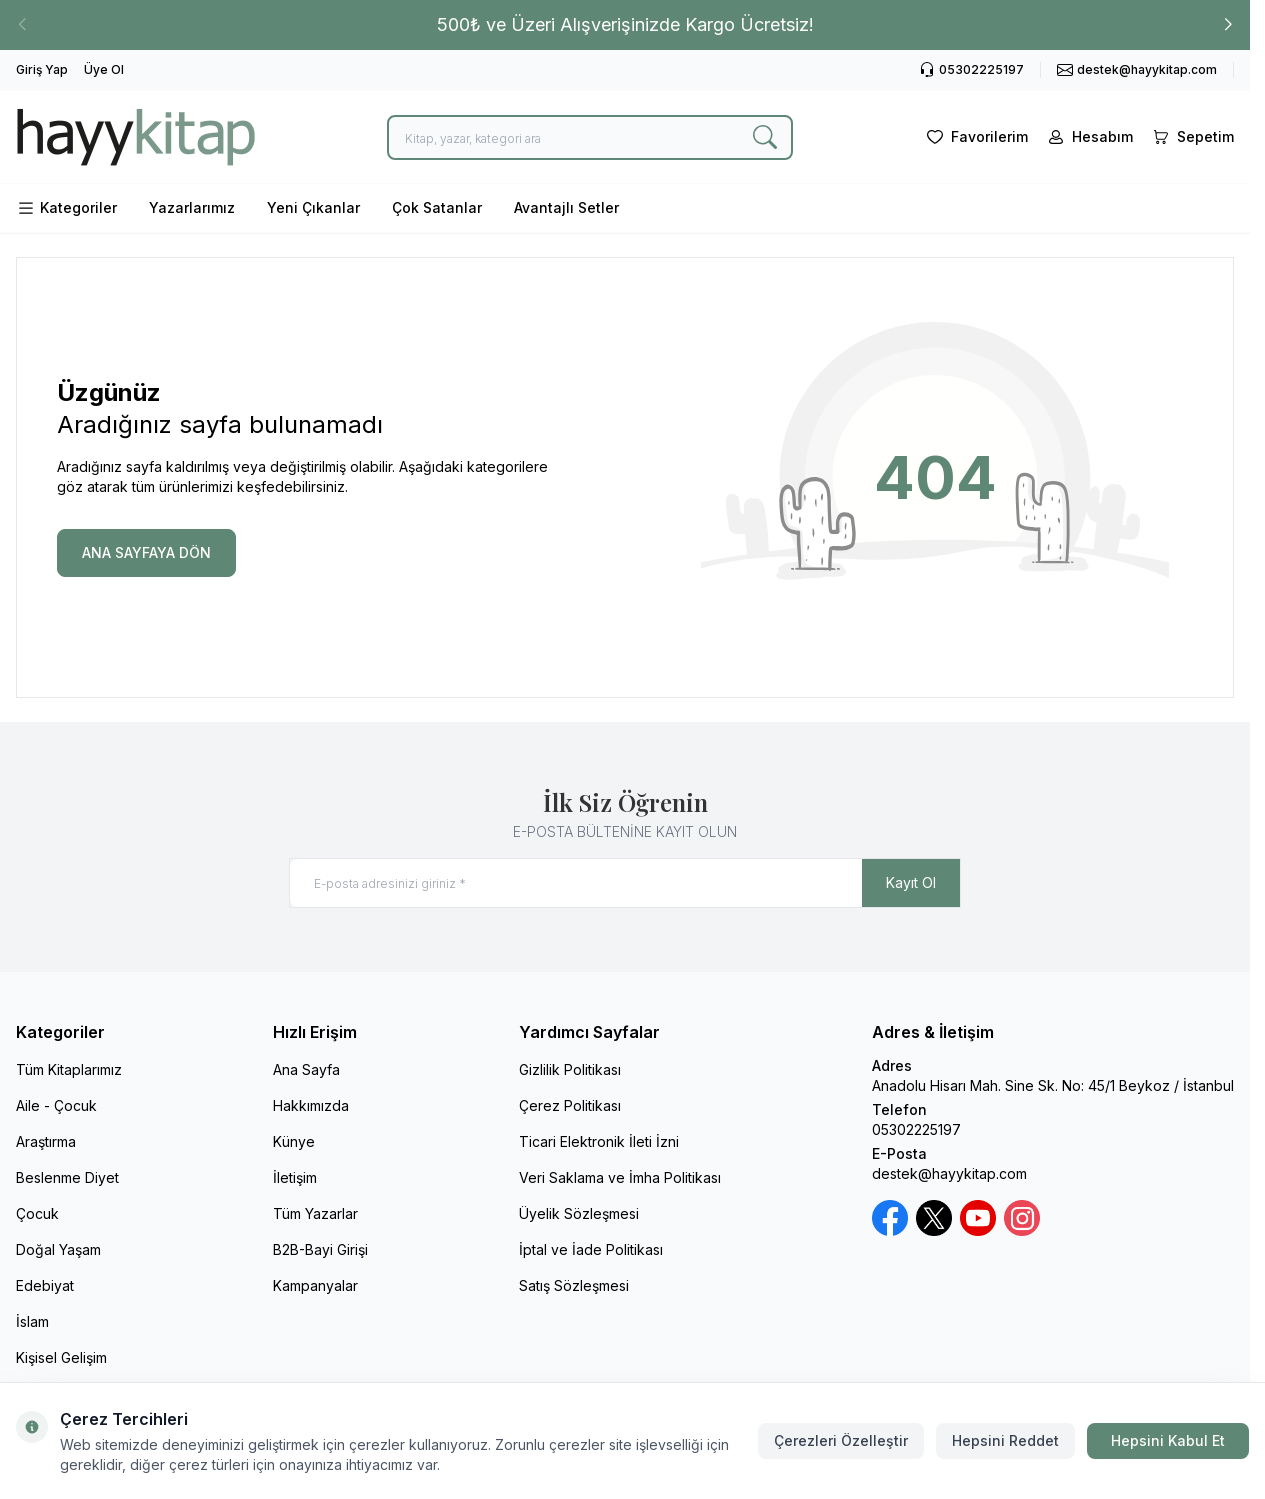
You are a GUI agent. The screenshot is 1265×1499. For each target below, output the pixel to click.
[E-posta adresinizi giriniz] (625, 883)
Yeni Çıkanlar (313, 207)
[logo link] (136, 137)
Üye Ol (104, 69)
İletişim (295, 1177)
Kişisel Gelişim (61, 1357)
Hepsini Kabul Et (1168, 1440)
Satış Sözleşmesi (574, 1285)
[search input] (590, 137)
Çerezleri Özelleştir (841, 1440)
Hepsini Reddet (1005, 1440)
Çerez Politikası (570, 1105)
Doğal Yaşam (58, 1249)
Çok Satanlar (437, 207)
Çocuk (37, 1213)
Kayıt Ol (911, 882)
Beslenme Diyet (67, 1177)
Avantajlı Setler (566, 207)
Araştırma (46, 1141)
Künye (294, 1141)
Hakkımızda (311, 1105)
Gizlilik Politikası (570, 1069)
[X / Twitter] (934, 1218)
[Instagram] (1022, 1218)
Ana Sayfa (306, 1069)
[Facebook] (890, 1218)
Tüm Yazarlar (315, 1213)
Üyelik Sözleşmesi (579, 1213)
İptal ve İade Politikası (591, 1249)
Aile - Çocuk (56, 1105)
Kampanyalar (315, 1285)
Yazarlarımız (192, 207)
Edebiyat (45, 1285)
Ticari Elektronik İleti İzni (599, 1141)
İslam (32, 1321)
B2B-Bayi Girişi (320, 1249)
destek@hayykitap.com (949, 1173)
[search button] (765, 137)
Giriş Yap (42, 69)
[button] (1228, 25)
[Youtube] (978, 1218)
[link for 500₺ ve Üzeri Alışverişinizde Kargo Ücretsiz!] (625, 25)
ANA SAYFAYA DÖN (146, 552)
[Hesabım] (1088, 137)
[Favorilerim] (975, 137)
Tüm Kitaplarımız (69, 1069)
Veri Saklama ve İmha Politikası (620, 1177)
